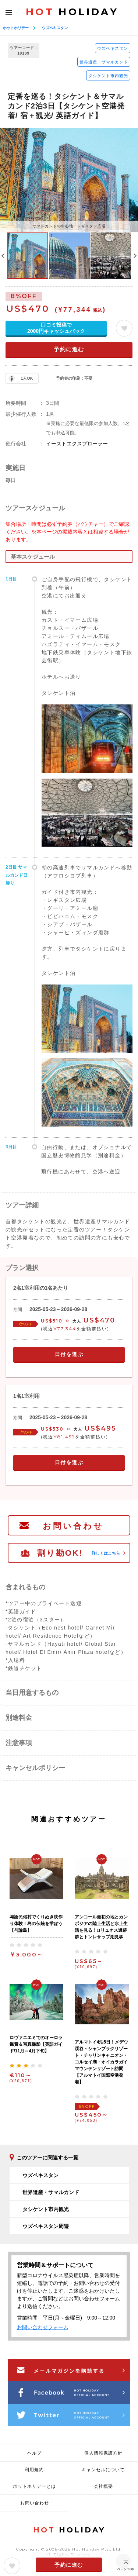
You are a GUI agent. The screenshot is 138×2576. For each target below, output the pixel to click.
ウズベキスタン (55, 28)
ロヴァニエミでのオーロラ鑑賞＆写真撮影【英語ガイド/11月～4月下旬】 (36, 2044)
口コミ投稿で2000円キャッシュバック (56, 328)
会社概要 (103, 2486)
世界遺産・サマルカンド (103, 62)
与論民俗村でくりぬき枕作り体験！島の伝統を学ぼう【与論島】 (36, 1923)
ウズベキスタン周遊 (45, 2226)
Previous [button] (2, 256)
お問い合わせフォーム (42, 2327)
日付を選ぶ (69, 1354)
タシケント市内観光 (108, 75)
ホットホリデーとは (34, 2486)
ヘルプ (34, 2453)
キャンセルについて (103, 2469)
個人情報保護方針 (103, 2453)
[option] (69, 179)
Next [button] (135, 256)
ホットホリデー (16, 28)
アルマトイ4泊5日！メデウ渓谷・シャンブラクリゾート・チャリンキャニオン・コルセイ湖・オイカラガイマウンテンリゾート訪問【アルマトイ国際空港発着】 (101, 2061)
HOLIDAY (72, 12)
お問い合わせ (73, 1526)
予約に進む (69, 349)
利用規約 (34, 2469)
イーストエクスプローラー (77, 443)
